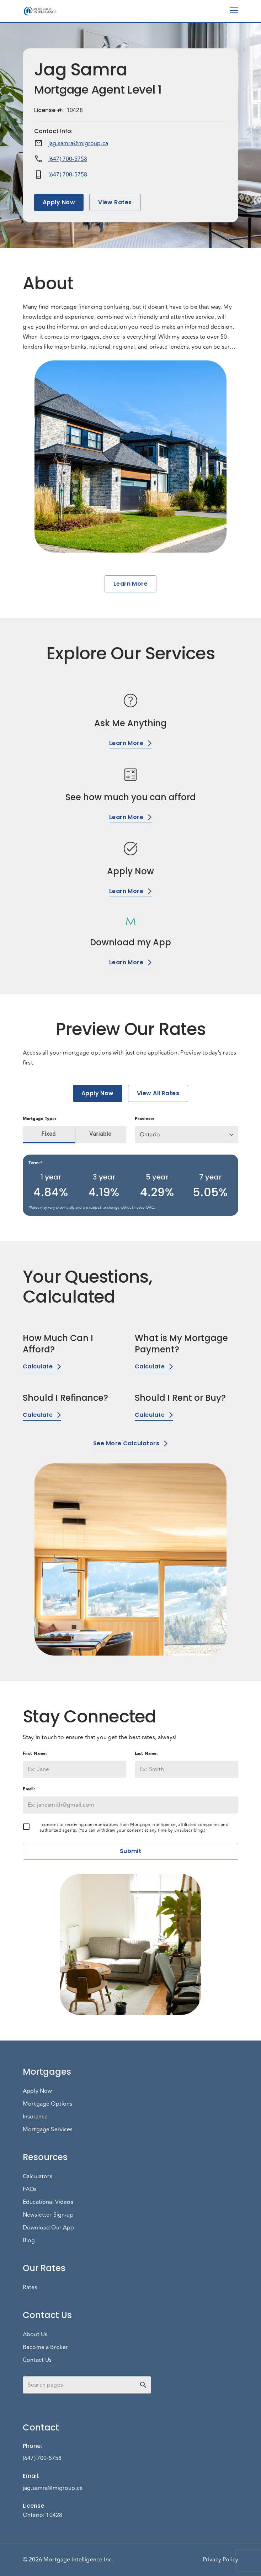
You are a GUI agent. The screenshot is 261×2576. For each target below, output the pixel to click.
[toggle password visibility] (143, 2385)
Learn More (130, 584)
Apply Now (59, 202)
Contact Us (37, 2360)
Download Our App (48, 2227)
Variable (101, 1134)
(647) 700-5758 (67, 159)
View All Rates (158, 1093)
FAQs (30, 2189)
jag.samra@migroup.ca (78, 143)
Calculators (37, 2176)
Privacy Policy (220, 2559)
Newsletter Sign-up (48, 2215)
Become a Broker (45, 2347)
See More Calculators (130, 1443)
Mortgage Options (47, 2104)
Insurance (35, 2116)
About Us (35, 2334)
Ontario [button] (150, 1134)
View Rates (115, 202)
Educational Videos (48, 2202)
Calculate (42, 1366)
